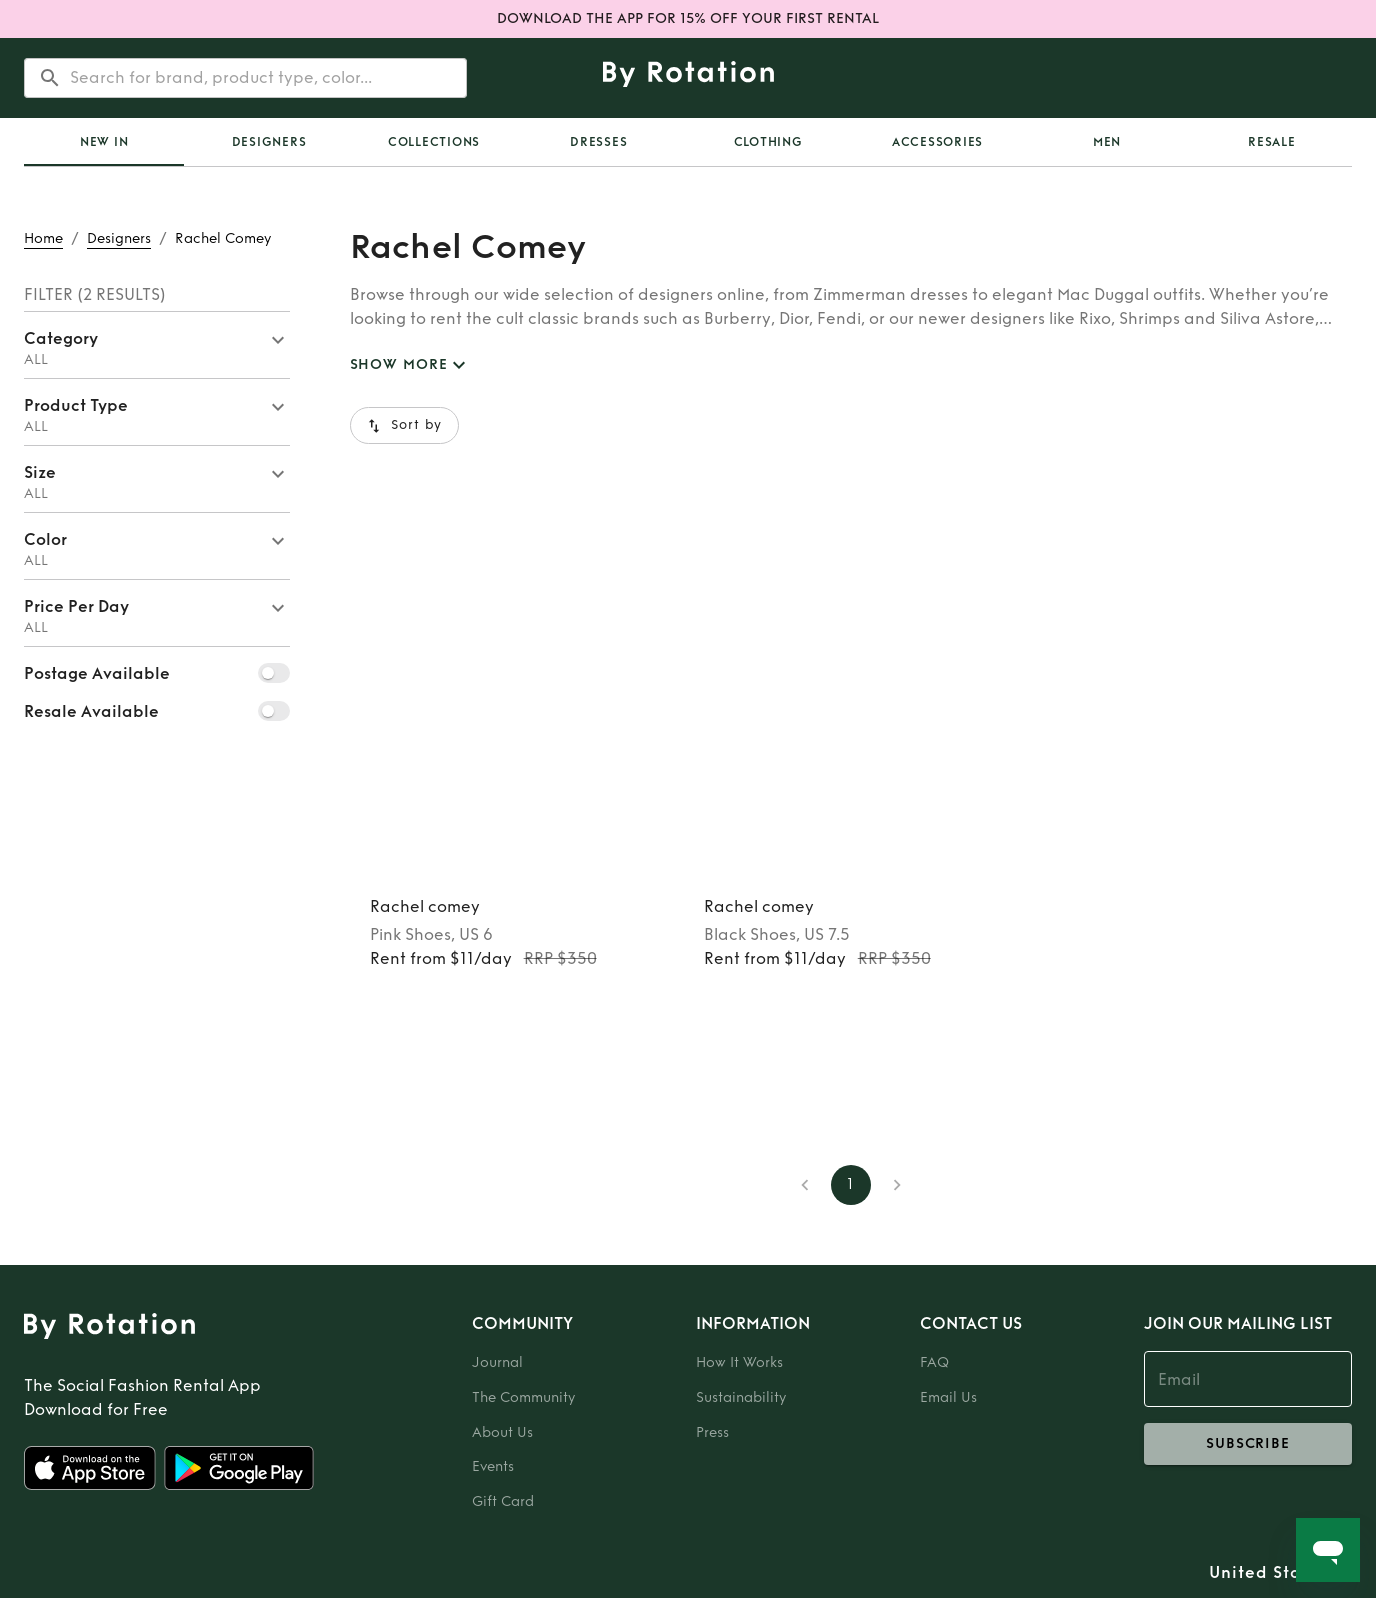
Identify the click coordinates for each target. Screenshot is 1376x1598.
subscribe (1248, 1444)
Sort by (405, 425)
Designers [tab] (269, 142)
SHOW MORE (411, 365)
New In (104, 142)
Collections (434, 142)
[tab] (104, 142)
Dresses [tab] (598, 142)
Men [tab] (1107, 142)
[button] (157, 345)
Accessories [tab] (937, 142)
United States (1268, 1573)
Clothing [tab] (768, 142)
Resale (1272, 142)
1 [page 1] (851, 1185)
